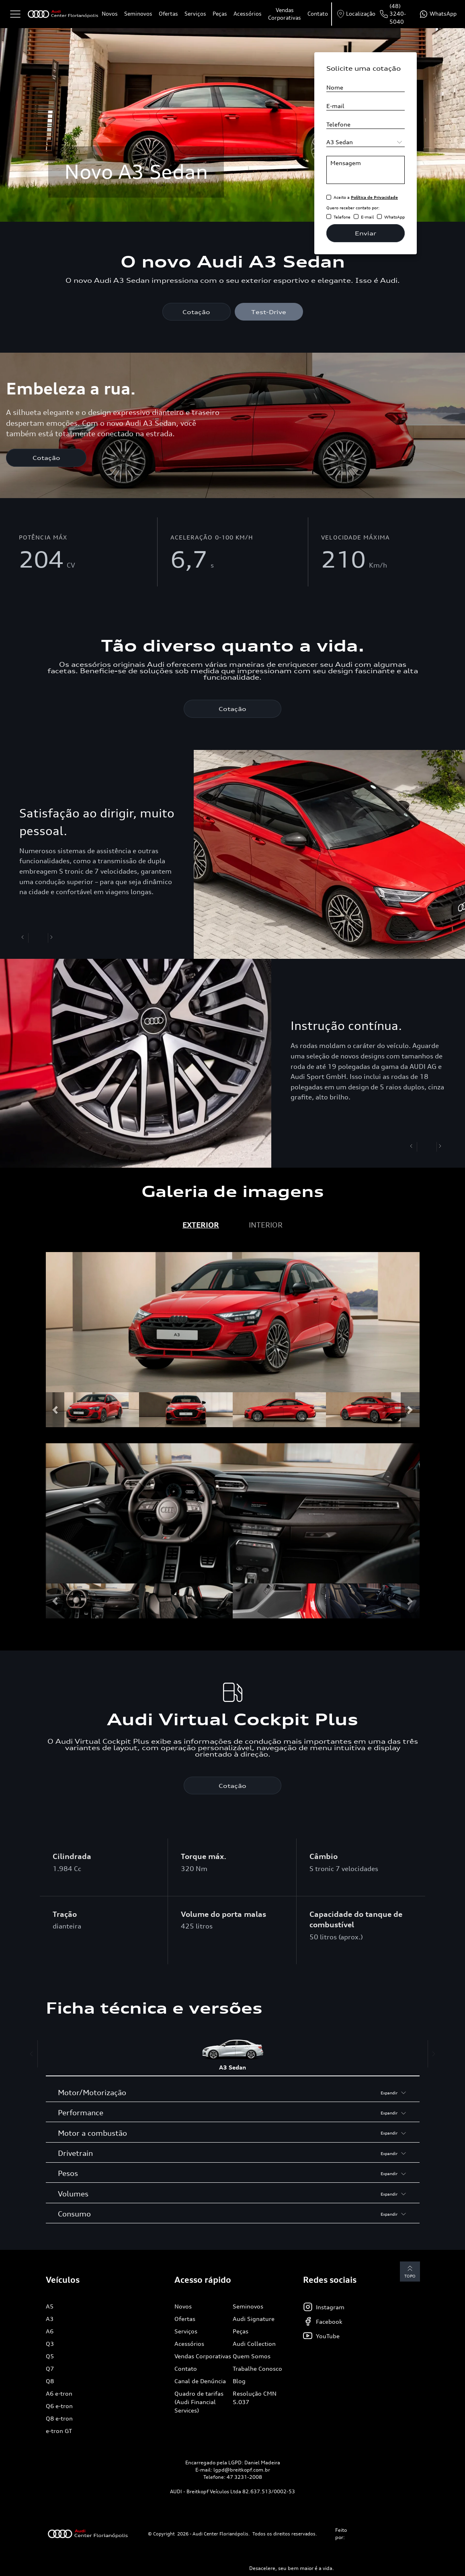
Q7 (50, 2369)
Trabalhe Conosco (257, 2369)
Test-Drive (268, 311)
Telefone (342, 216)
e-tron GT (59, 2431)
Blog (239, 2381)
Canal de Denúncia (200, 2381)
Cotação (196, 311)
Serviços (195, 13)
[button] (55, 1410)
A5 (49, 2307)
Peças (220, 13)
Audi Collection (254, 2344)
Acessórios (248, 13)
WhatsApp (394, 216)
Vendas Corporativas (284, 14)
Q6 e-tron (59, 2406)
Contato (317, 13)
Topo (406, 2272)
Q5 (50, 2356)
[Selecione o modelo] (365, 142)
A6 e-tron (59, 2394)
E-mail (367, 216)
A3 (49, 2319)
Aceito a (366, 197)
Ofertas (168, 13)
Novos (110, 13)
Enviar (365, 233)
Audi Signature (253, 2319)
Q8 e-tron (59, 2419)
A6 (49, 2332)
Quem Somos (251, 2356)
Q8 (50, 2381)
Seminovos (138, 13)
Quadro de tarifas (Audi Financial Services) (198, 2403)
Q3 (50, 2344)
